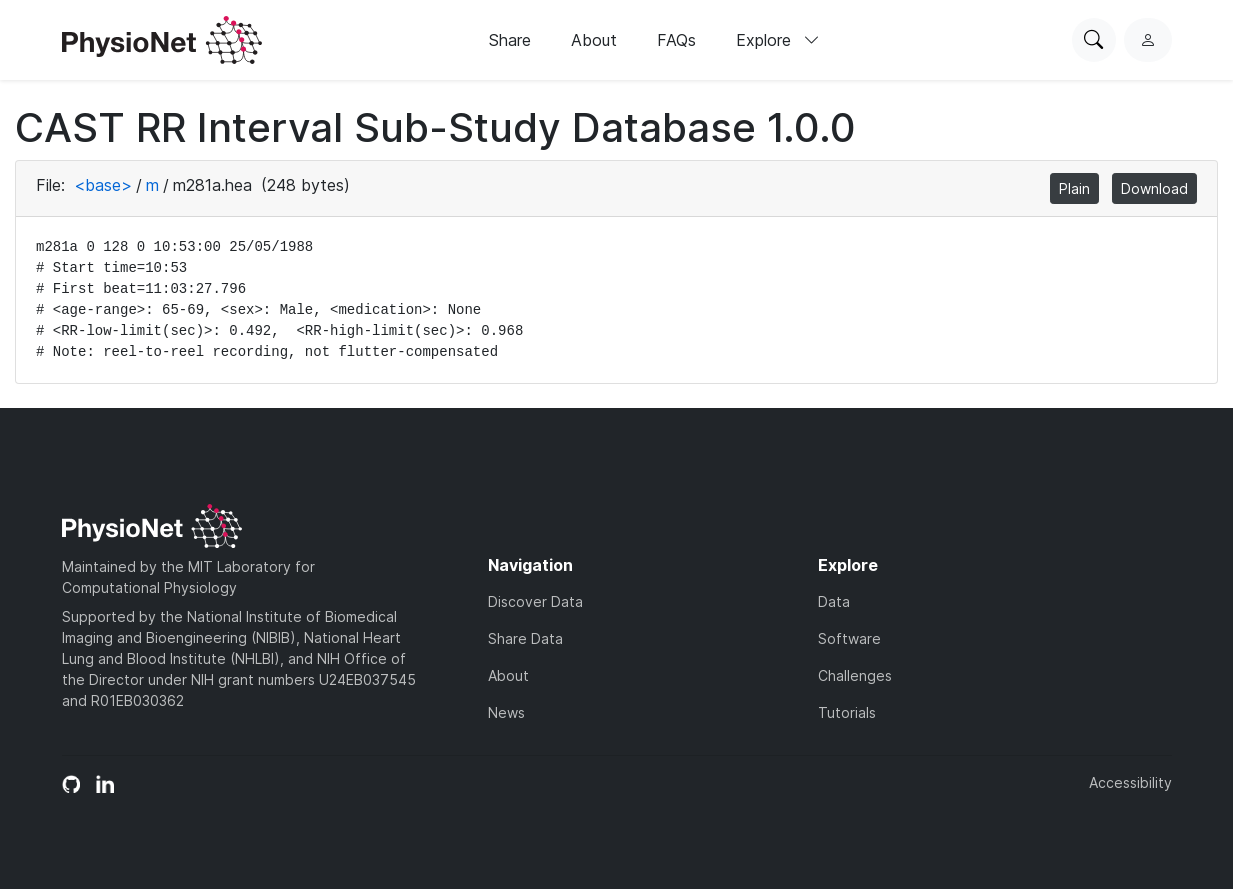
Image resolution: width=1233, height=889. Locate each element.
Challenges (855, 675)
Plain (1074, 188)
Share (510, 40)
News (506, 712)
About (594, 40)
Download (1154, 188)
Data (834, 601)
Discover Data (535, 601)
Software (849, 638)
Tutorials (847, 712)
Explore (778, 40)
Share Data (525, 638)
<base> (103, 185)
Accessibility (1130, 782)
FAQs (676, 40)
